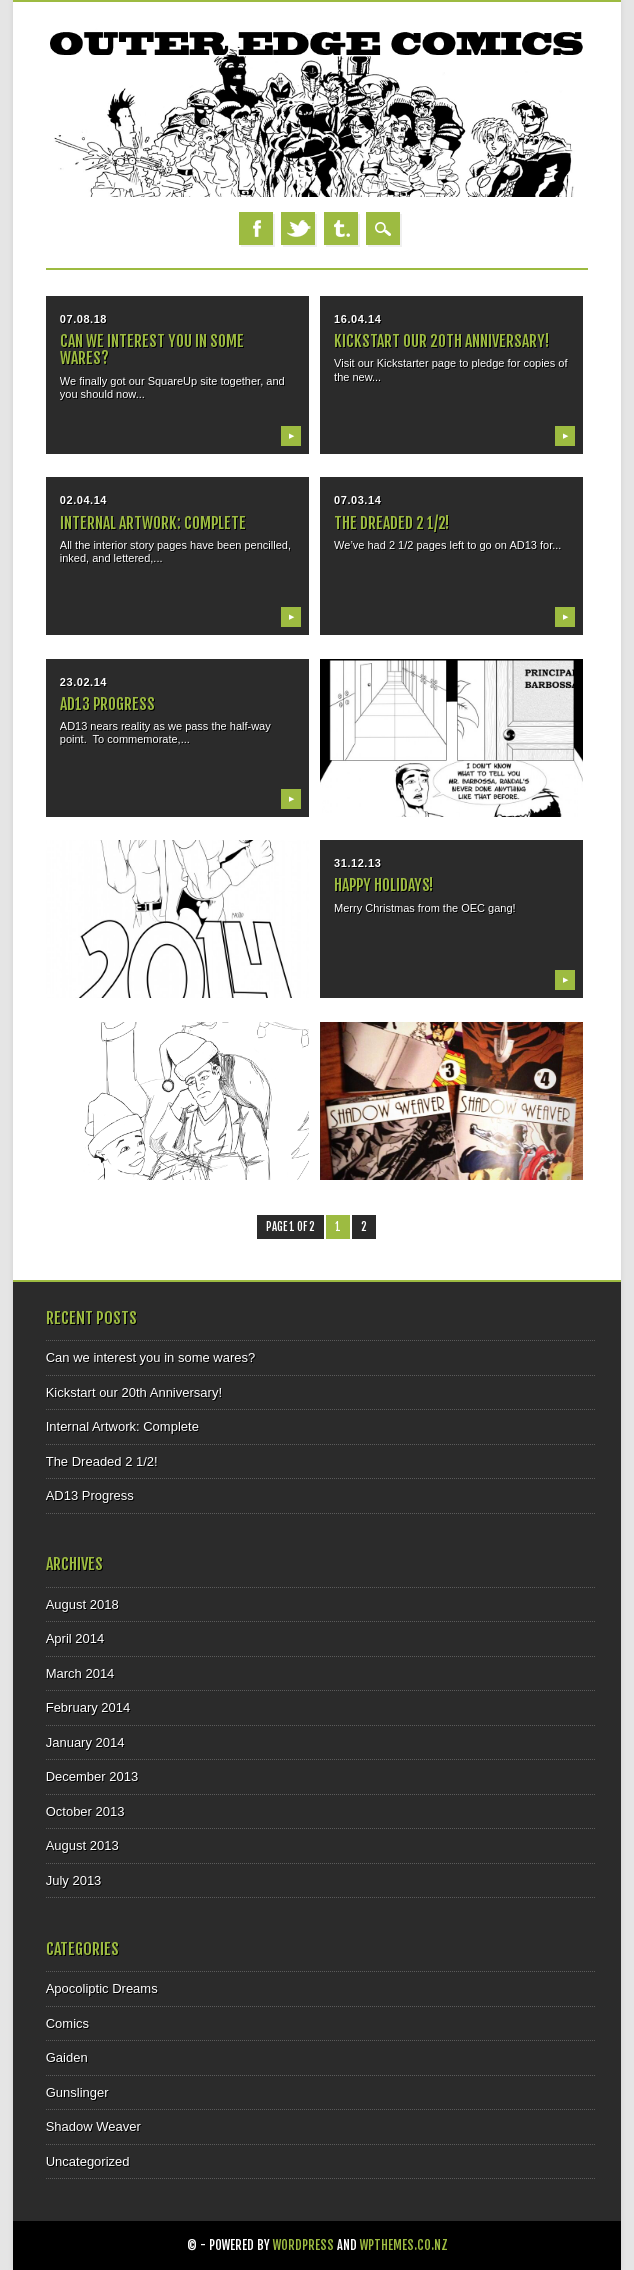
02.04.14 (83, 500)
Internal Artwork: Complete (153, 523)
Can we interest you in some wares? (152, 349)
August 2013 (82, 1845)
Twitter (298, 228)
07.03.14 (357, 500)
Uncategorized (88, 2161)
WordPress (303, 2245)
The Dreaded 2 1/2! (391, 523)
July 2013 (74, 1880)
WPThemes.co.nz (404, 2245)
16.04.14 (357, 319)
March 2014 (80, 1673)
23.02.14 (83, 682)
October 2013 (85, 1811)
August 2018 (82, 1604)
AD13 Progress (107, 704)
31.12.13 (357, 863)
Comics (67, 2023)
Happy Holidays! (383, 885)
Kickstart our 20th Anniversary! (441, 341)
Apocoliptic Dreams (102, 1988)
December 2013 (92, 1776)
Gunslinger (77, 2092)
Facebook (256, 228)
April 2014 (75, 1638)
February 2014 (88, 1707)
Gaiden (67, 2057)
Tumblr (341, 228)
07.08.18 (83, 319)
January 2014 (85, 1742)
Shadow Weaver (93, 2126)
